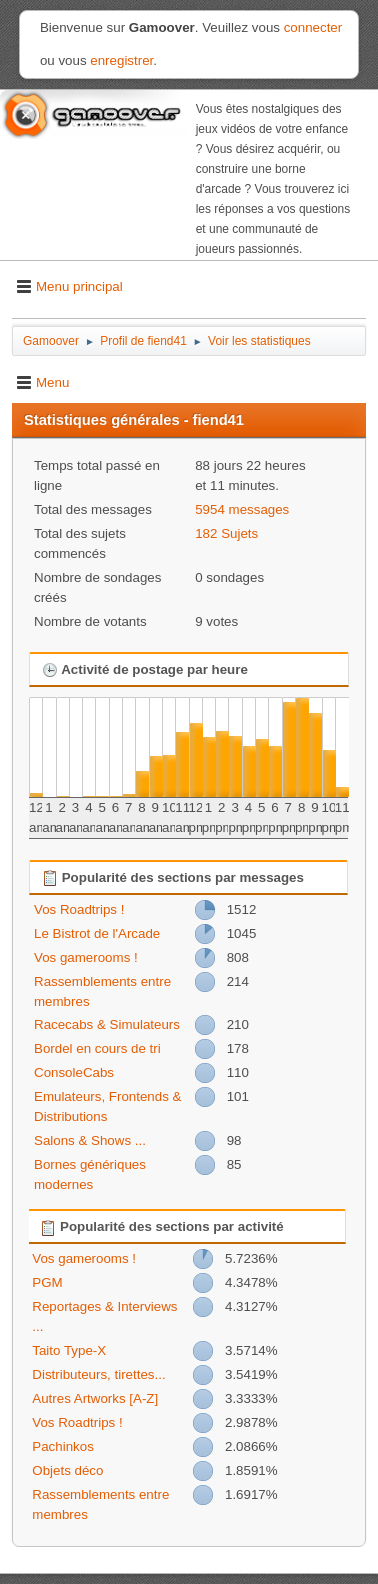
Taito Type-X (69, 1350)
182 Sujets (226, 533)
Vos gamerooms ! (86, 957)
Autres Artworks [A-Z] (95, 1398)
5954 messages (242, 509)
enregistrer (121, 60)
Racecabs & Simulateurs (107, 1024)
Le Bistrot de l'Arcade (97, 933)
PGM (47, 1282)
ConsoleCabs (74, 1072)
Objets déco (67, 1470)
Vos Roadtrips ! (79, 909)
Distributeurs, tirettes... (98, 1374)
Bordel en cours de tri (97, 1048)
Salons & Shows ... (90, 1140)
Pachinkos (63, 1446)
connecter (313, 27)
